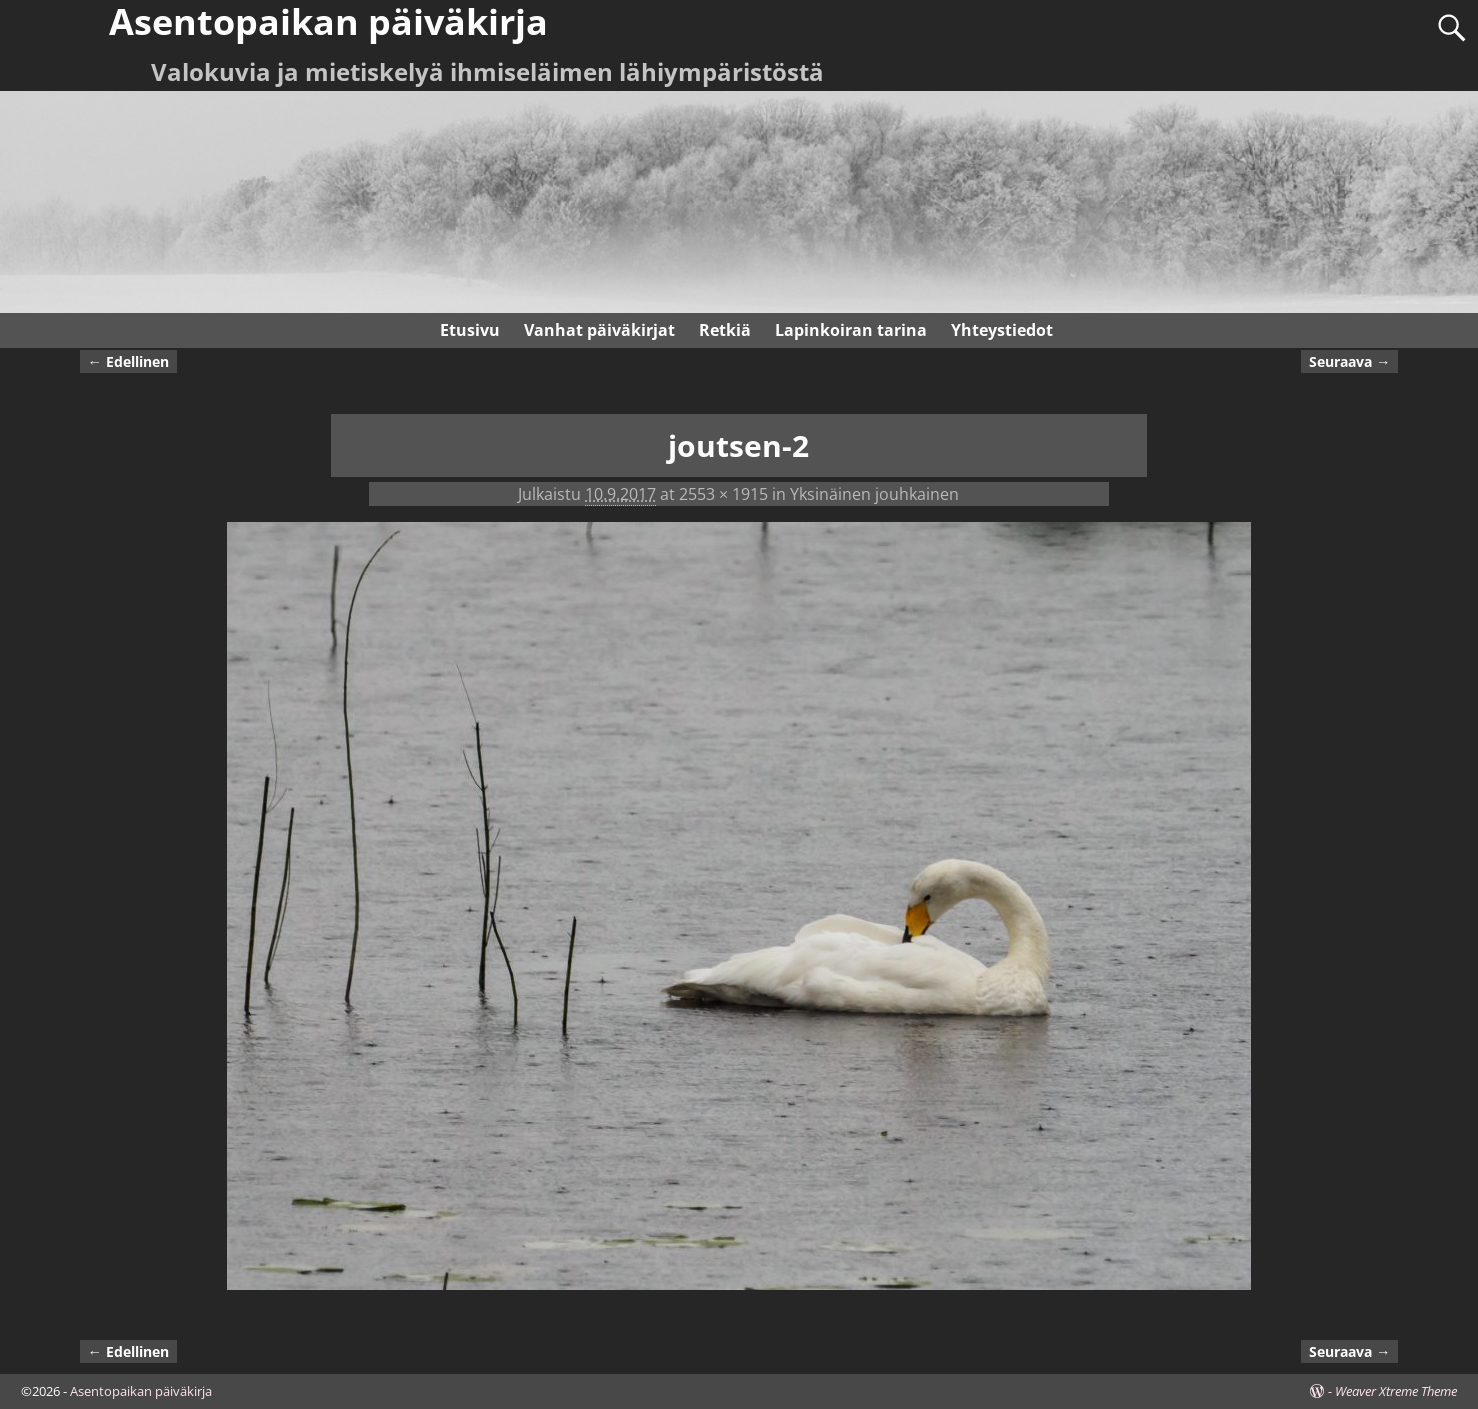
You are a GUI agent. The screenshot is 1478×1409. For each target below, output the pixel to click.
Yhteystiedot (1002, 330)
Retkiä (725, 330)
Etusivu (470, 330)
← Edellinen (128, 361)
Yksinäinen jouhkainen (874, 494)
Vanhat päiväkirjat (599, 330)
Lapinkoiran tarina (851, 330)
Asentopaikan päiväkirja (141, 1391)
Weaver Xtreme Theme (1396, 1391)
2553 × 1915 (723, 494)
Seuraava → (1349, 361)
